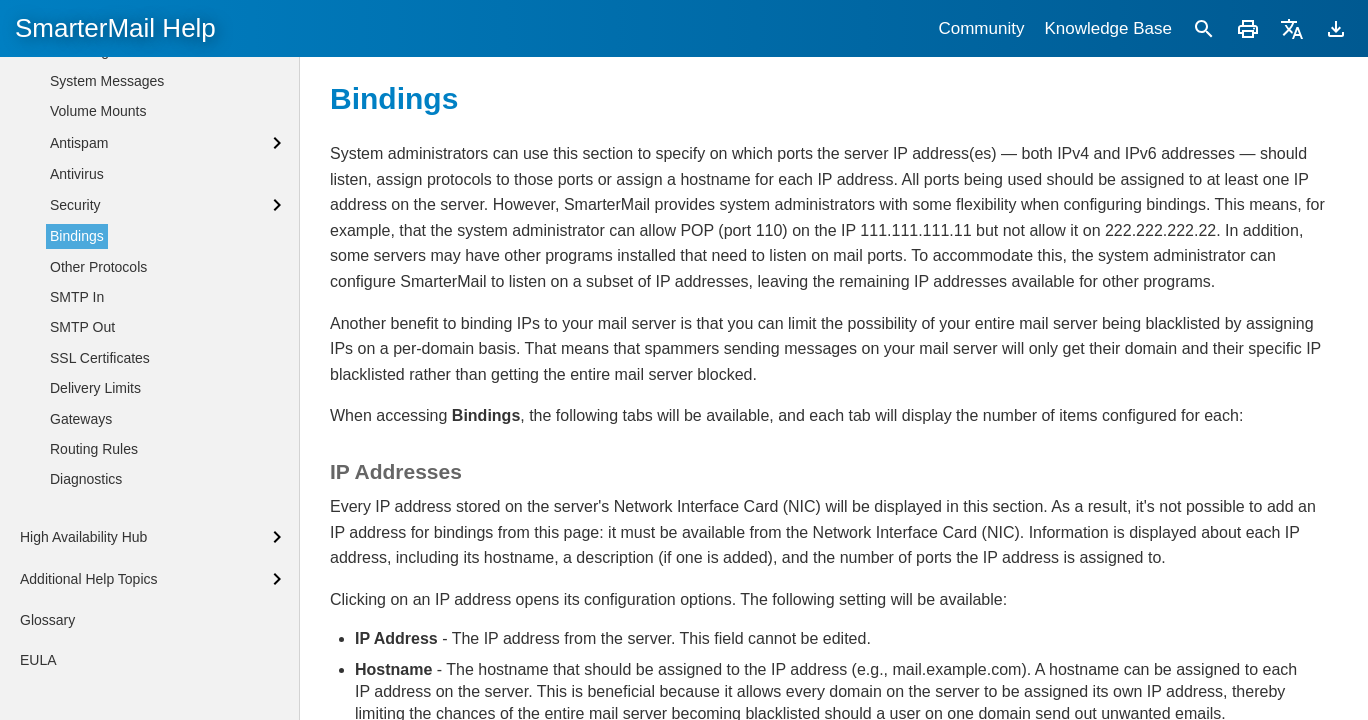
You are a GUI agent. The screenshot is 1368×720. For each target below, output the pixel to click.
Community (981, 28)
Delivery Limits (95, 540)
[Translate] (1292, 28)
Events (71, 142)
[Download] (1336, 28)
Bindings (77, 388)
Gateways (81, 571)
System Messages (107, 233)
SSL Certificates (100, 510)
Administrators (94, 112)
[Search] (1204, 28)
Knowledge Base (1108, 28)
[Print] (1248, 28)
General (75, 172)
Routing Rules (94, 601)
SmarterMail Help (115, 28)
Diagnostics (86, 631)
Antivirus (77, 326)
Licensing (79, 203)
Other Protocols (98, 419)
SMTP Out (82, 479)
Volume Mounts (98, 263)
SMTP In (77, 449)
